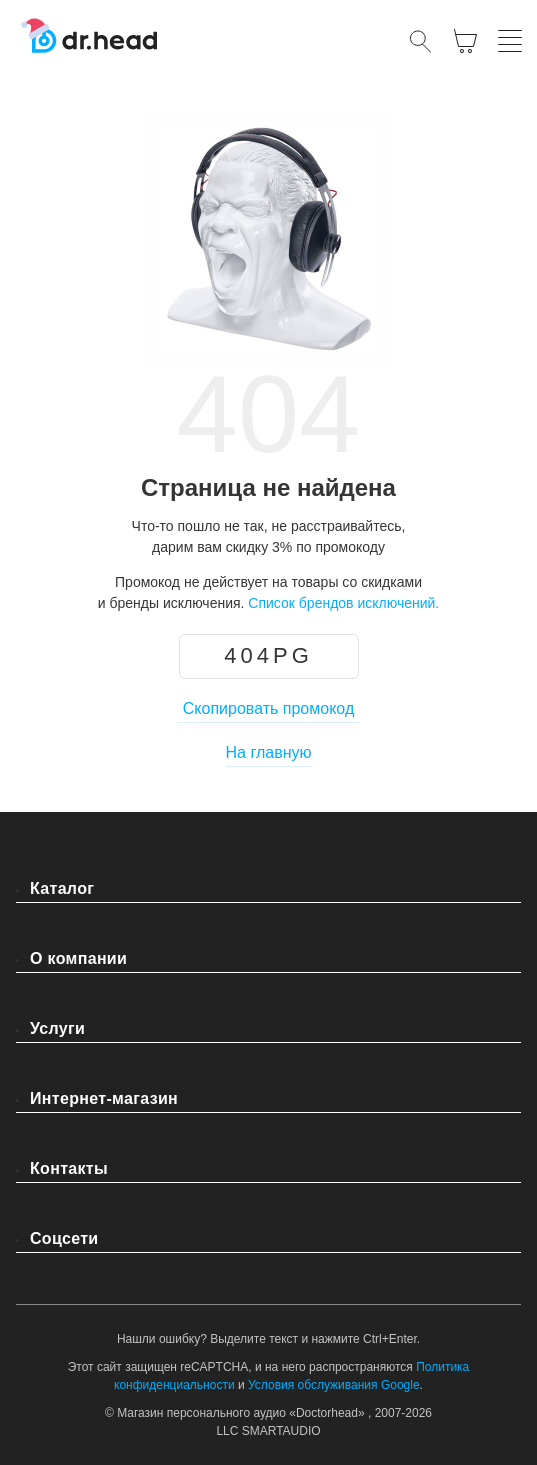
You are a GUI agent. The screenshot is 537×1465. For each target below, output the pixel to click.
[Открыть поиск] (421, 41)
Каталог (62, 888)
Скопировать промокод (268, 708)
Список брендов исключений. (343, 603)
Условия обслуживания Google (334, 1385)
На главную (269, 752)
